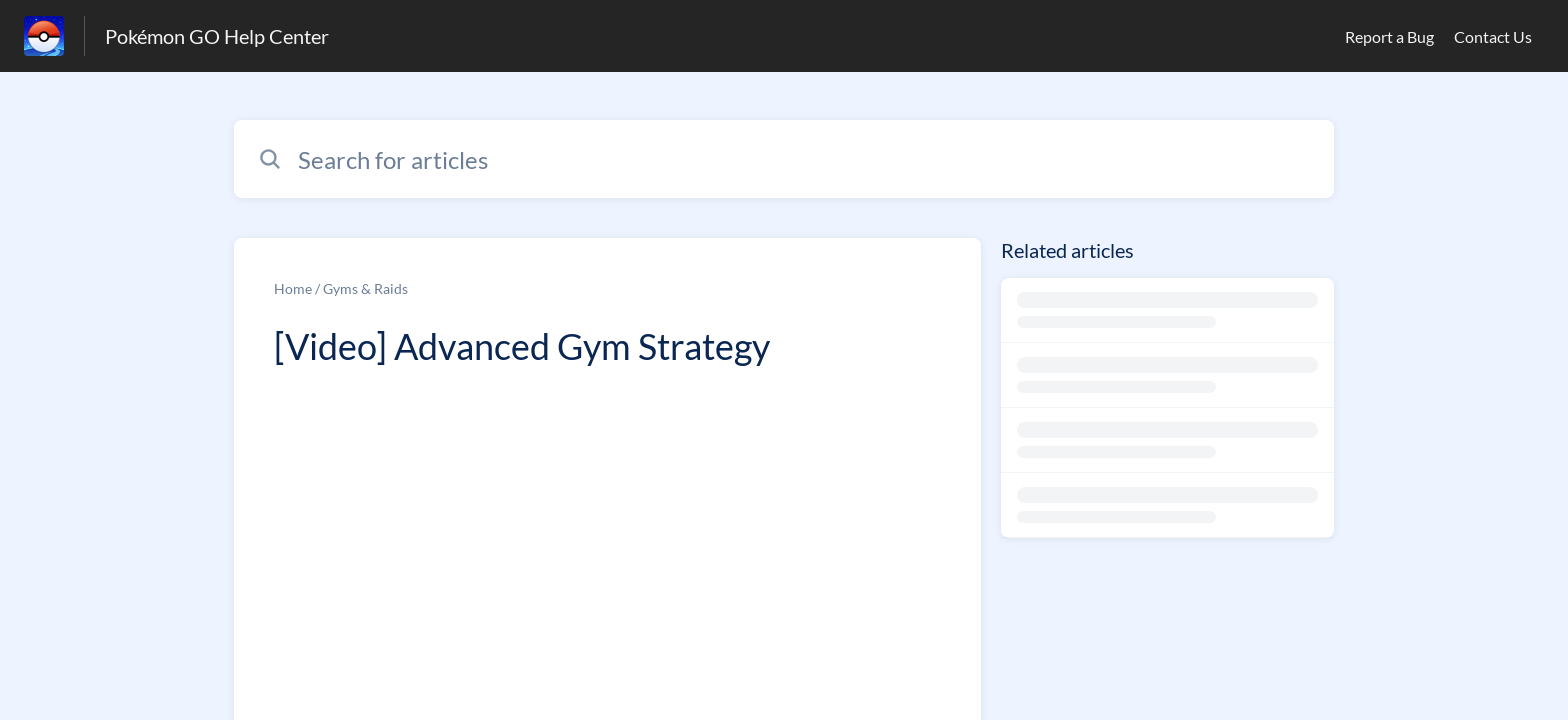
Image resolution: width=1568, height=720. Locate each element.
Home (293, 288)
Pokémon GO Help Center (217, 36)
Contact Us (1493, 36)
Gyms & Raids (365, 288)
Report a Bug (1389, 36)
